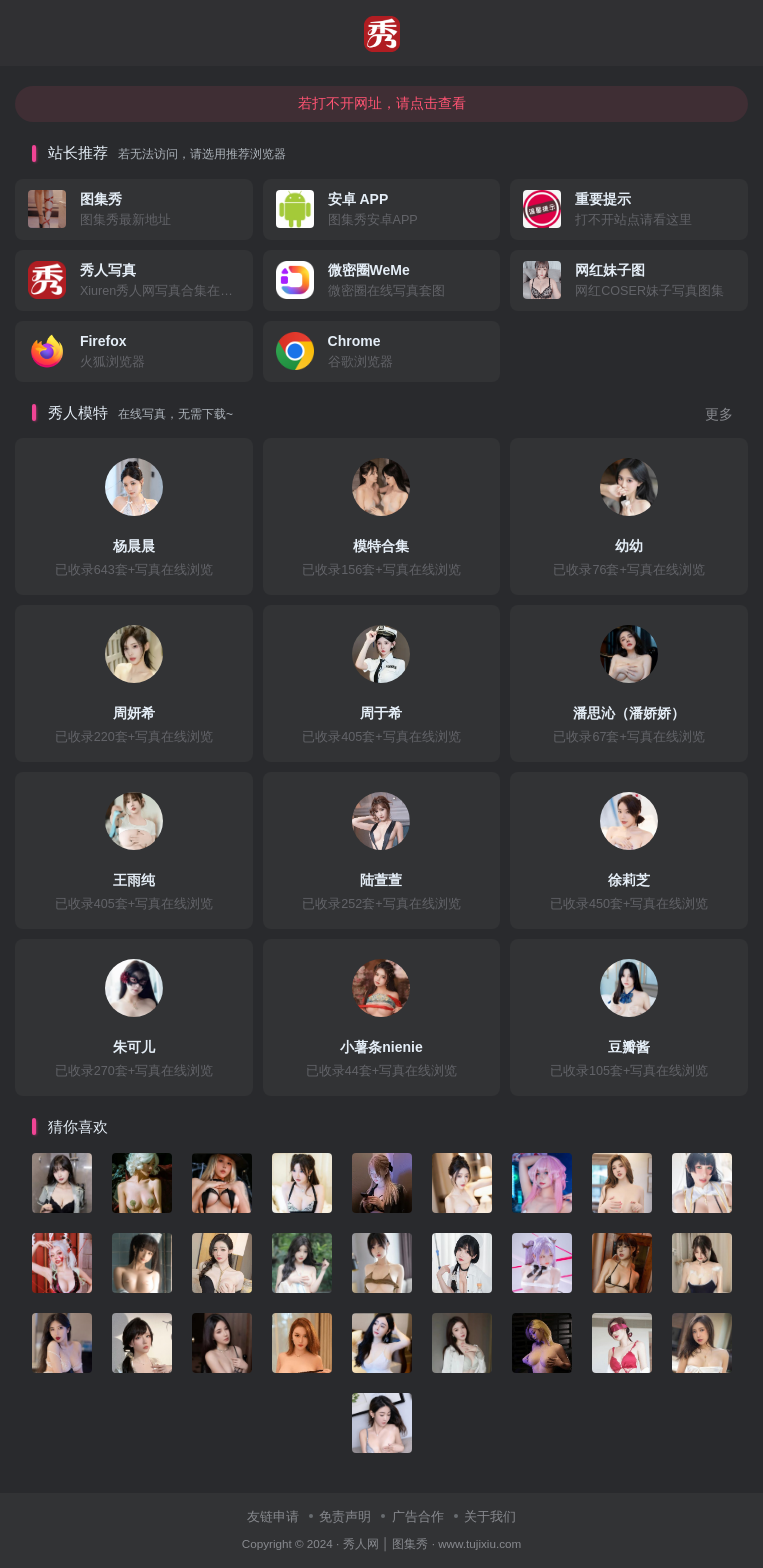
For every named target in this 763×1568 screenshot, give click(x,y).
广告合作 (418, 1516)
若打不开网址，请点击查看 (382, 103)
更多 (719, 414)
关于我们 (490, 1516)
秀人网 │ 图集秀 (386, 1543)
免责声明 (345, 1516)
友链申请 (273, 1516)
